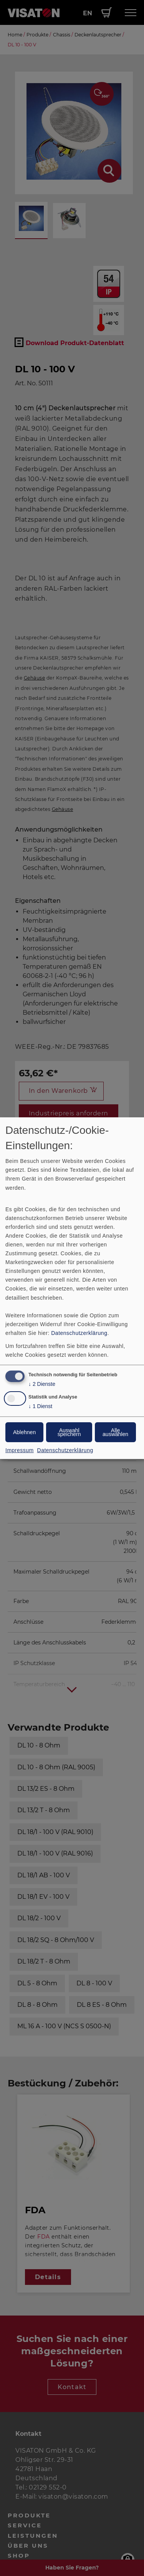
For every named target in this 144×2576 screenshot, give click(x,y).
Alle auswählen (115, 1432)
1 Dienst (40, 1406)
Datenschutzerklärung (79, 1333)
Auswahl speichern (69, 1432)
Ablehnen (24, 1432)
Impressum (19, 1450)
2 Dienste (41, 1384)
